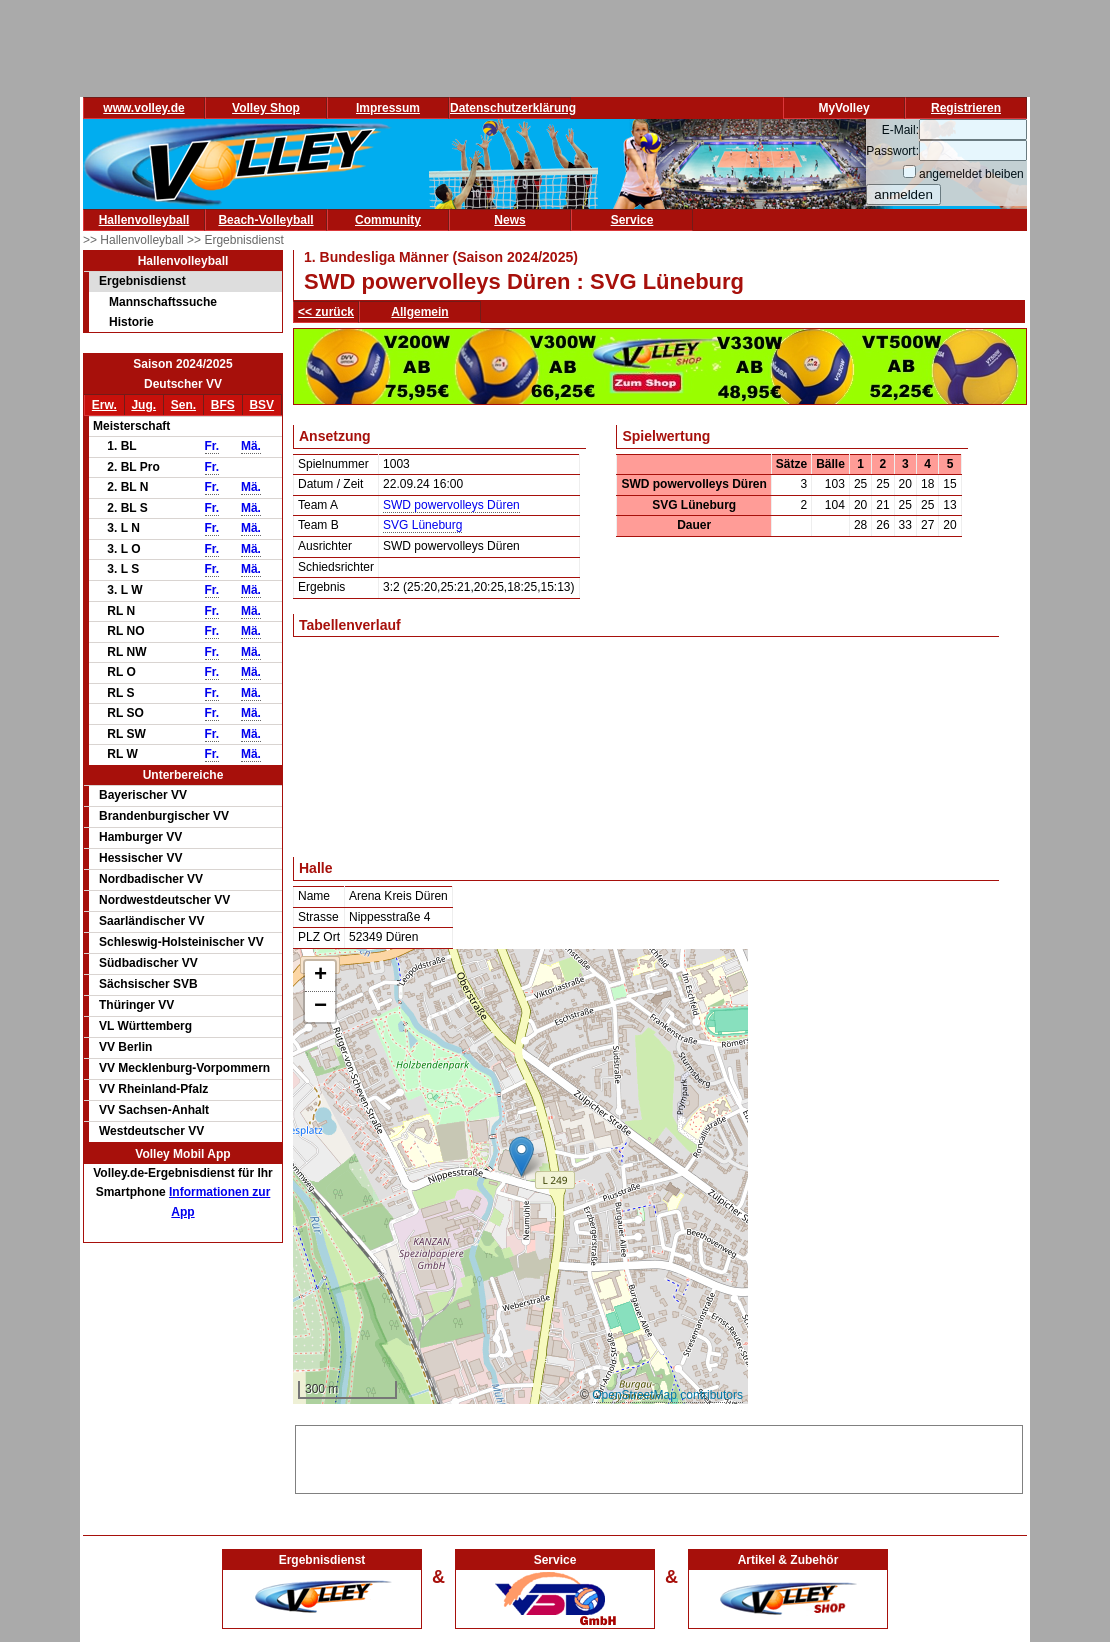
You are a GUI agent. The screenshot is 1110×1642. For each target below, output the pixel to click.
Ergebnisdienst (142, 281)
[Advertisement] (659, 1456)
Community (388, 220)
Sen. (183, 405)
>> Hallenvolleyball (135, 240)
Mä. (251, 446)
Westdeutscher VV (151, 1131)
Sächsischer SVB (148, 984)
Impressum (388, 108)
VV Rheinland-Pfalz (153, 1089)
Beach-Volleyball (265, 220)
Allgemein (419, 312)
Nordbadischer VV (151, 879)
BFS (223, 405)
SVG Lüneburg (422, 525)
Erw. (104, 405)
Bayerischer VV (143, 795)
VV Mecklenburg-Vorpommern (184, 1068)
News (509, 220)
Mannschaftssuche (163, 302)
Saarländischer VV (151, 921)
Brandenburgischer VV (164, 816)
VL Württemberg (145, 1026)
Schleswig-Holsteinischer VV (181, 942)
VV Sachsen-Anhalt (154, 1110)
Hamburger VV (140, 837)
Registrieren (966, 108)
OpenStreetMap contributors (667, 1395)
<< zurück (326, 312)
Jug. (143, 405)
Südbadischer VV (148, 963)
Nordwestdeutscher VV (164, 900)
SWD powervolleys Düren (451, 505)
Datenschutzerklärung (513, 108)
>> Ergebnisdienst (235, 240)
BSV (261, 405)
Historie (131, 322)
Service (632, 220)
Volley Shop (266, 108)
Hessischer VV (140, 858)
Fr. (212, 446)
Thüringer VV (136, 1005)
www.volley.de (143, 108)
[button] (521, 1156)
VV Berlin (125, 1047)
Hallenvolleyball (144, 220)
